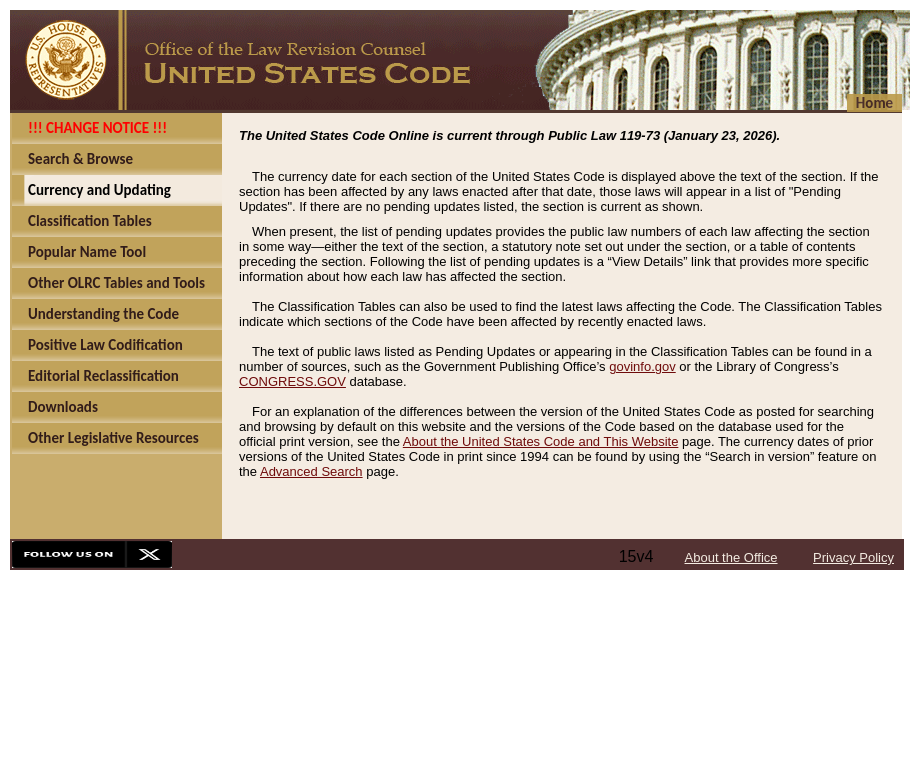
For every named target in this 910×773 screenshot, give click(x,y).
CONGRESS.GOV (292, 381)
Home (874, 103)
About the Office (731, 557)
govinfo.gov (642, 366)
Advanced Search (311, 471)
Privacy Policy (853, 557)
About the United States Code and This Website (541, 441)
